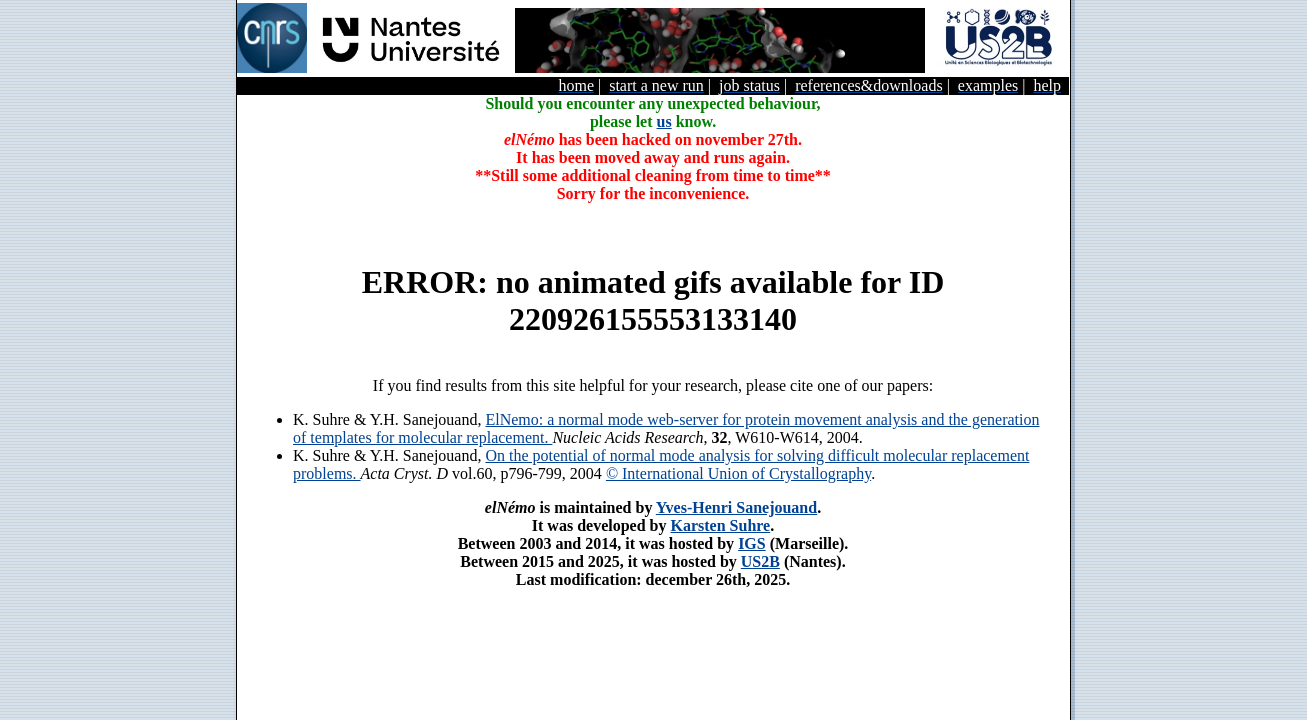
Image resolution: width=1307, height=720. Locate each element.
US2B (760, 561)
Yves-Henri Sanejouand (736, 507)
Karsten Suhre (720, 525)
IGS (752, 543)
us (664, 121)
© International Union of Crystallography (738, 473)
